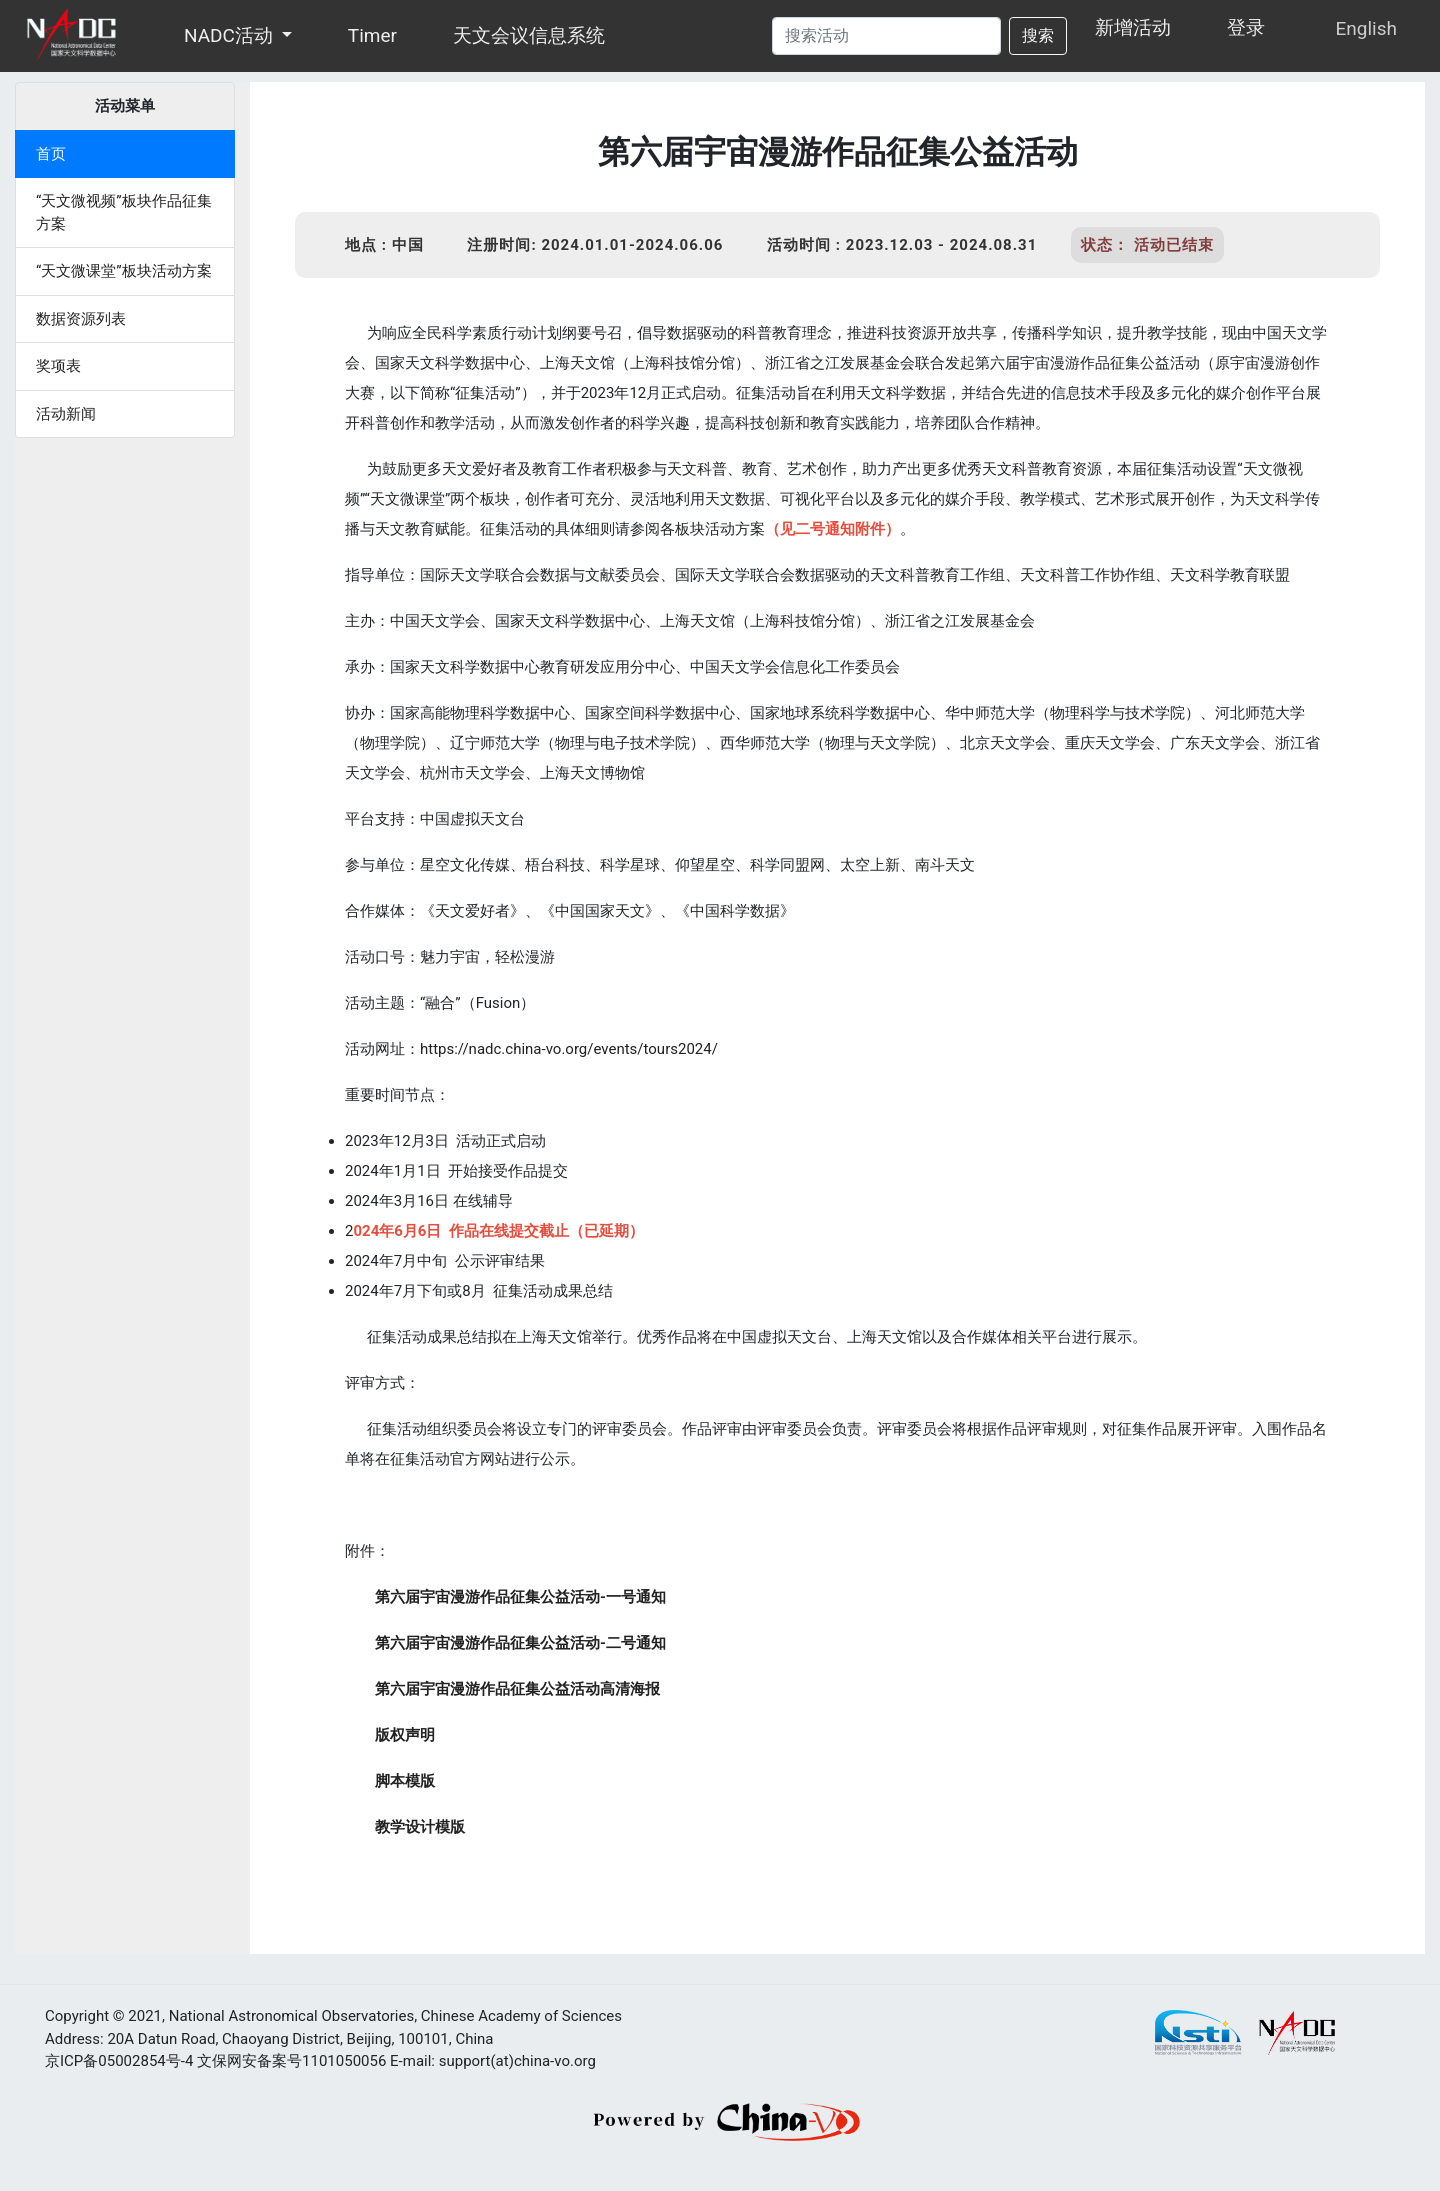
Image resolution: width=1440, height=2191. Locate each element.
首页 (51, 154)
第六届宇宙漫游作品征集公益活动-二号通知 (520, 1643)
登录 (1246, 27)
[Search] (886, 36)
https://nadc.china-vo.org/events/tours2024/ (569, 1049)
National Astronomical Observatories (291, 2016)
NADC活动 (228, 35)
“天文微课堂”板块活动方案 (124, 271)
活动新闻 (66, 414)
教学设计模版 (420, 1827)
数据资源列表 (81, 319)
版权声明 (405, 1735)
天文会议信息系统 (529, 35)
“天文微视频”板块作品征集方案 (124, 212)
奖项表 (58, 366)
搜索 (1038, 35)
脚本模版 (405, 1781)
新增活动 (1133, 27)
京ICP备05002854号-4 (119, 2061)
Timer (372, 35)
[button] (288, 36)
